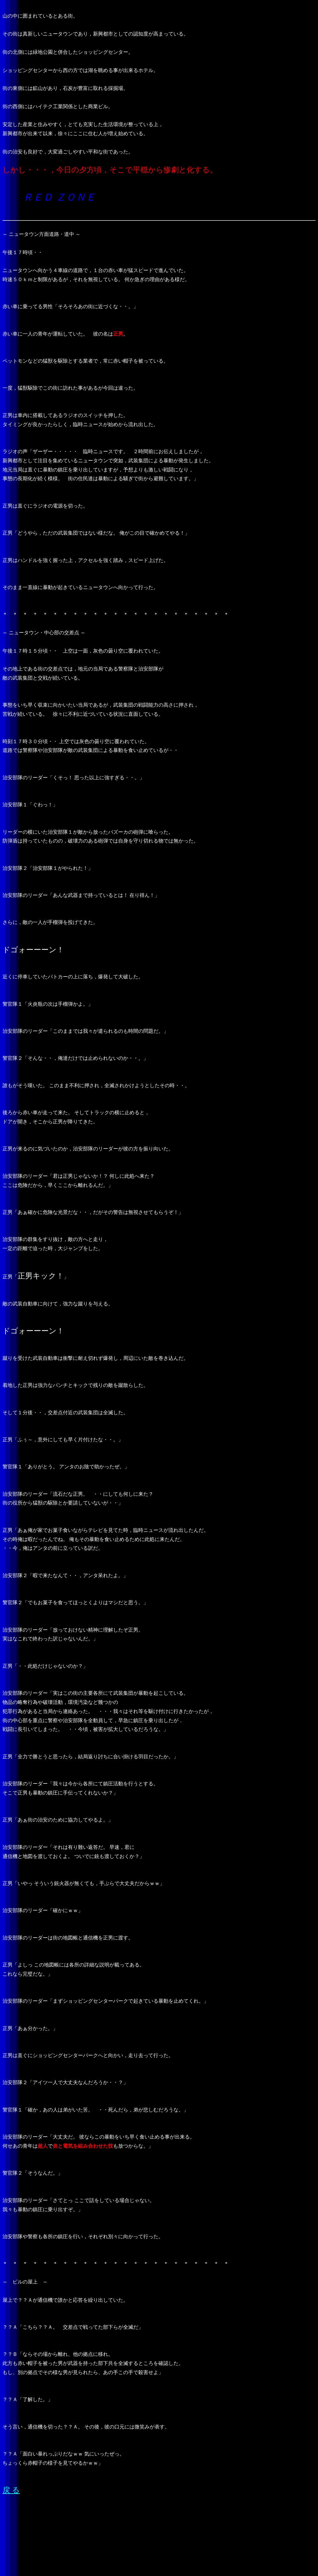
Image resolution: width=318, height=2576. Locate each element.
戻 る (11, 2490)
